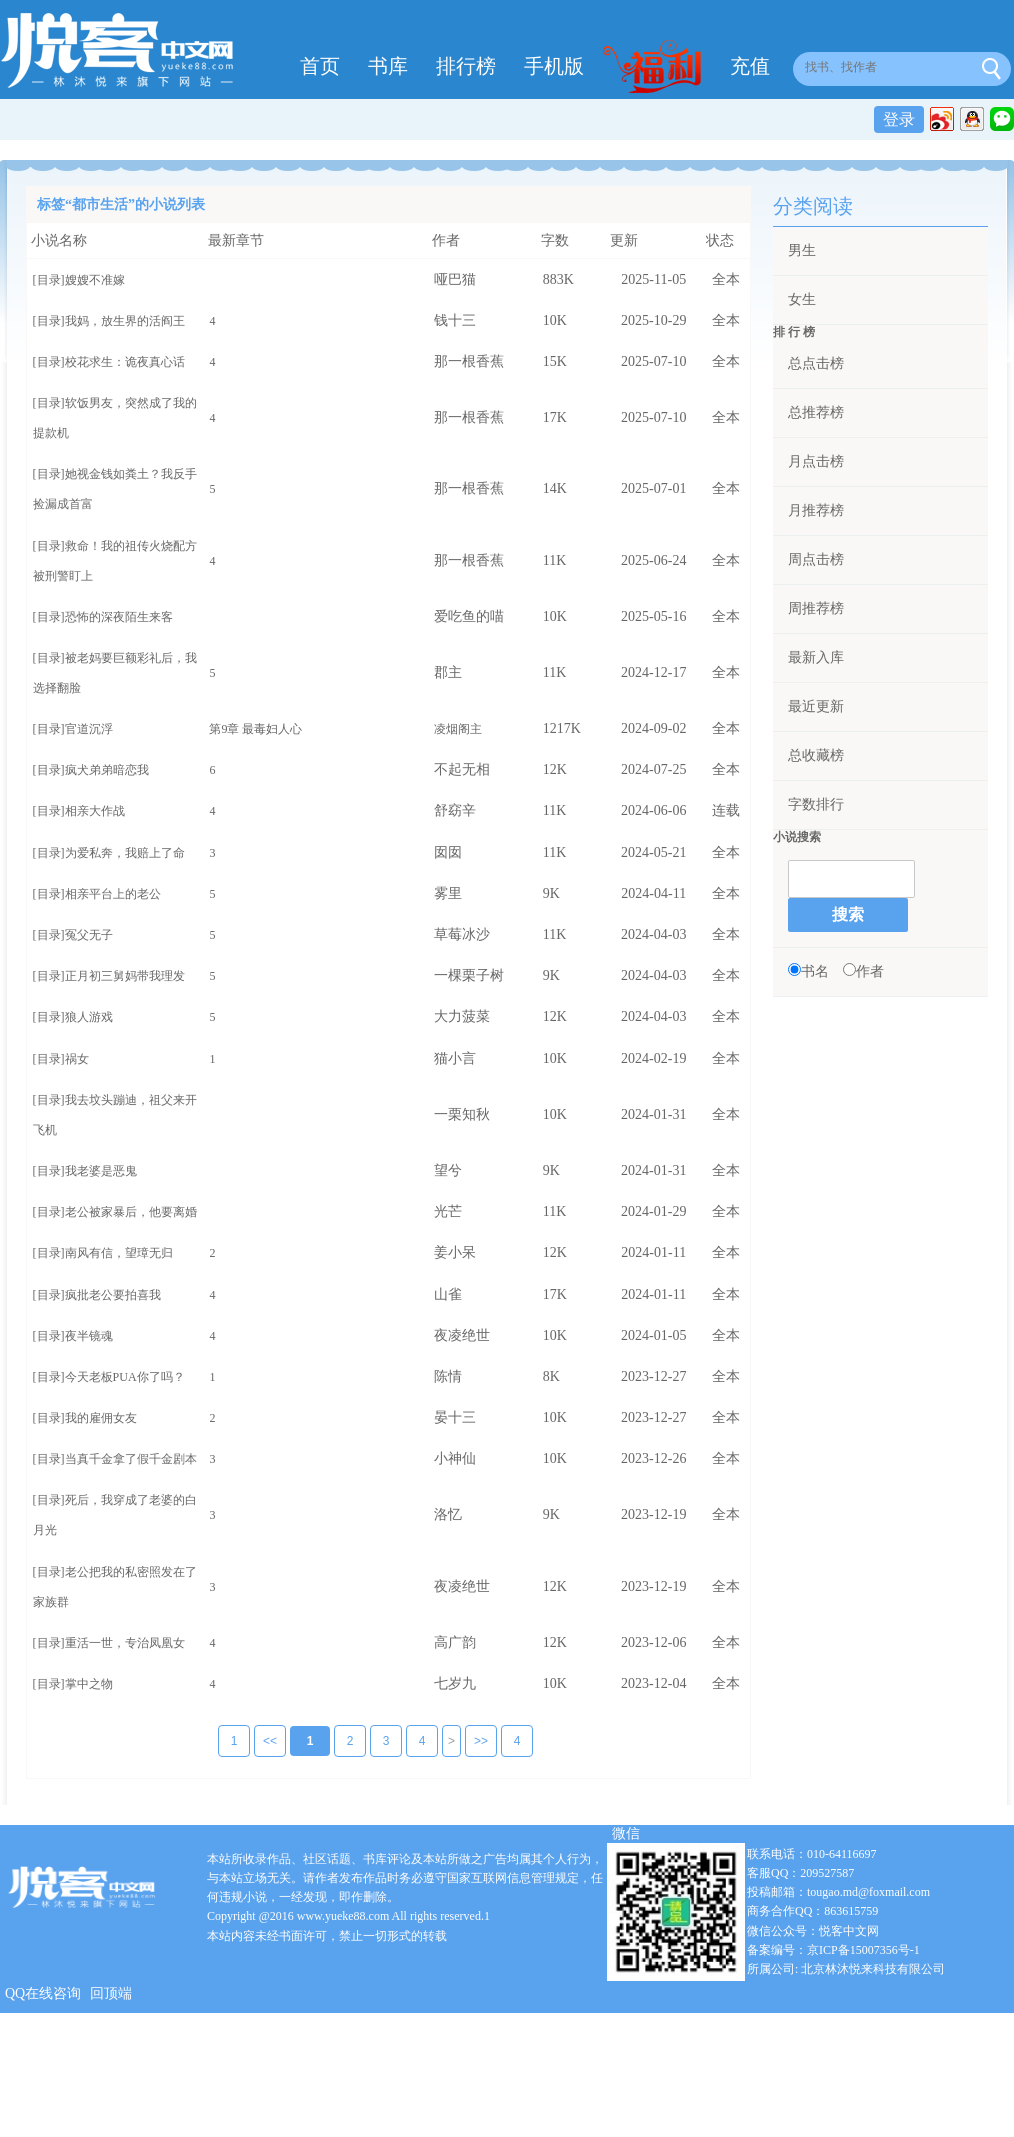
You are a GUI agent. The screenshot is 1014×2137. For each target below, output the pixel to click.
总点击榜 (816, 363)
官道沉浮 (89, 729)
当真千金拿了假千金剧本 (131, 1459)
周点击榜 (816, 559)
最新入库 (816, 657)
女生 (802, 299)
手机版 (554, 66)
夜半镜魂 (89, 1336)
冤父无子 (89, 935)
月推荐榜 (816, 510)
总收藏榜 (816, 755)
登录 (899, 119)
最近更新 (816, 706)
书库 (388, 66)
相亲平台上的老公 (113, 894)
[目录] (49, 280)
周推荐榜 (816, 608)
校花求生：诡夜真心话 (125, 362)
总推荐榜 (816, 412)
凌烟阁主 (458, 729)
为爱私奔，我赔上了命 (125, 853)
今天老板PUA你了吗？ (125, 1377)
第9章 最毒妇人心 (255, 729)
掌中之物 (89, 1684)
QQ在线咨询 (43, 1994)
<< (256, 1742)
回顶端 (111, 1994)
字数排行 (816, 804)
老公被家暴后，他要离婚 (131, 1212)
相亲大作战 (95, 811)
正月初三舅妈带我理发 (125, 976)
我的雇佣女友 (101, 1418)
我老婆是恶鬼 (101, 1171)
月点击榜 (816, 461)
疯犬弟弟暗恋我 (107, 770)
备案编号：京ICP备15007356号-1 (833, 1951)
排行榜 (466, 66)
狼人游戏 (89, 1017)
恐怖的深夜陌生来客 (119, 617)
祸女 (77, 1059)
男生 (802, 250)
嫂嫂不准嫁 (95, 280)
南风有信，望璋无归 (119, 1253)
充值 (750, 66)
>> (467, 1742)
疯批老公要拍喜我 (113, 1295)
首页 (320, 66)
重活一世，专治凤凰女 (125, 1643)
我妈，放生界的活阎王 (125, 321)
